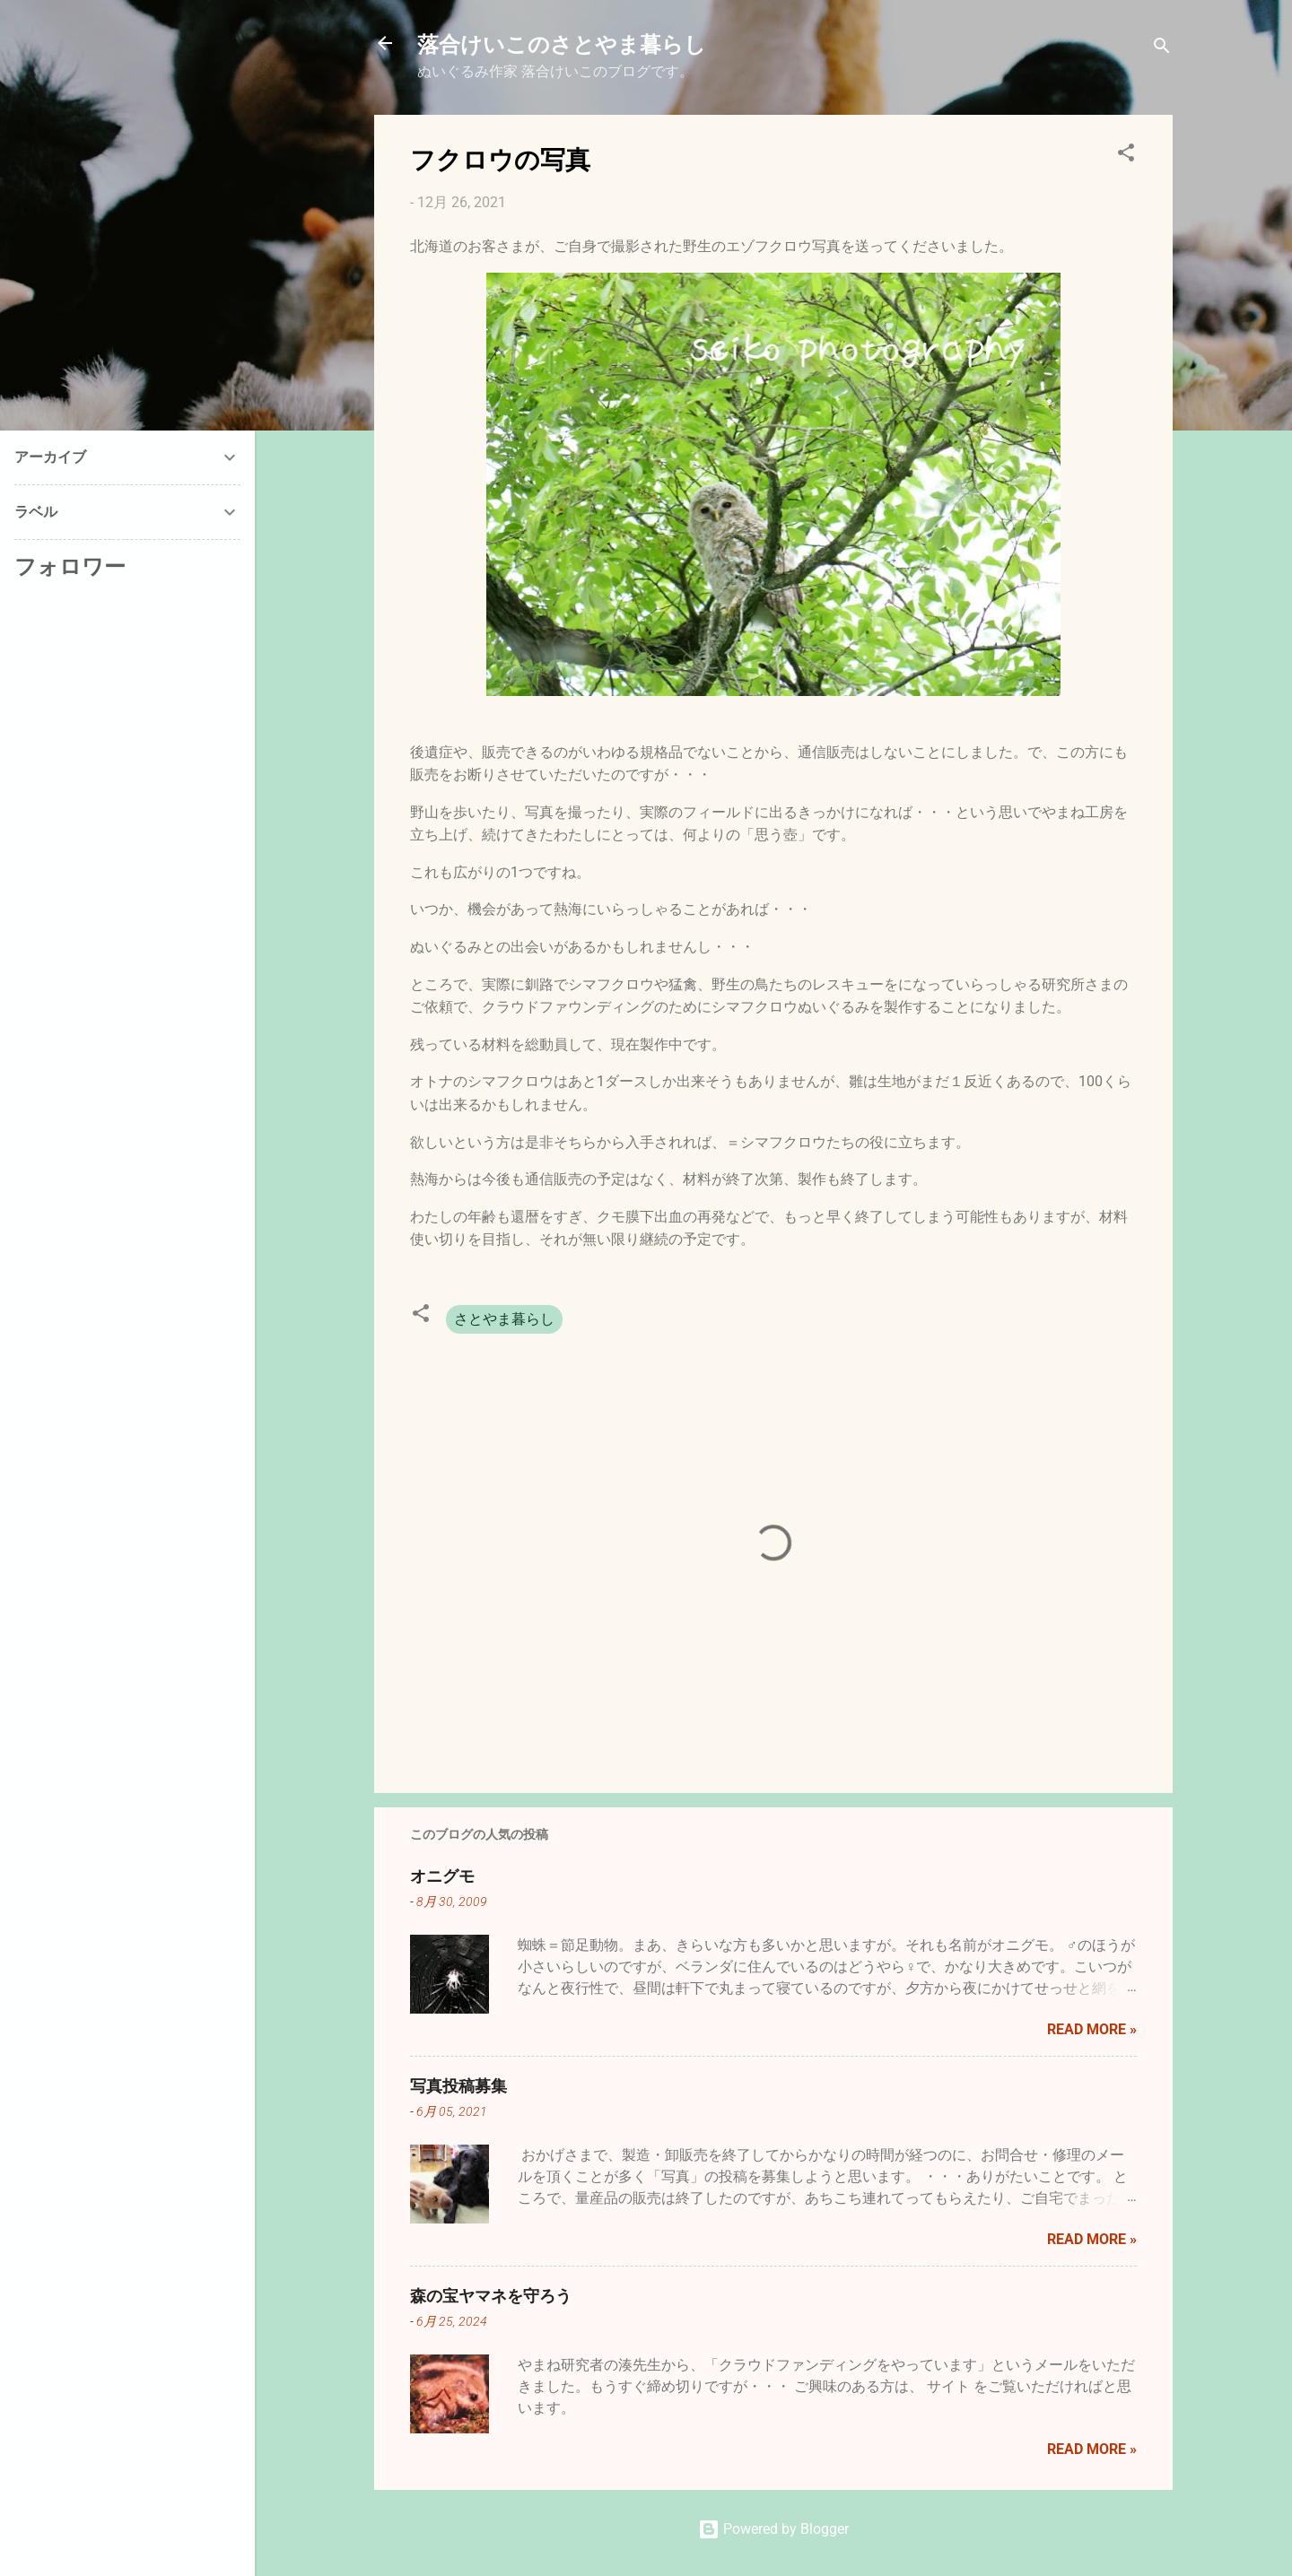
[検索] (1162, 49)
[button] (1126, 156)
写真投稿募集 (458, 2085)
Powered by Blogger (773, 2528)
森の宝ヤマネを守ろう (491, 2295)
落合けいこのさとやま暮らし (561, 43)
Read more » (1092, 2029)
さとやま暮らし (504, 1318)
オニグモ (442, 1875)
